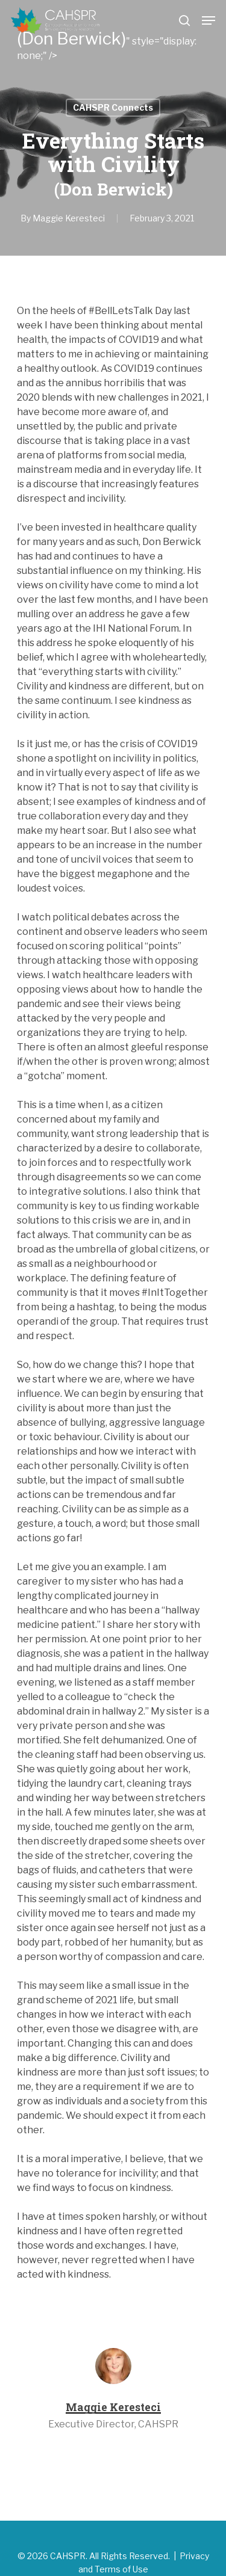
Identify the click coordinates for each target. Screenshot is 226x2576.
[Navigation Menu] (208, 20)
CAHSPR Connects (113, 107)
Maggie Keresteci (69, 218)
